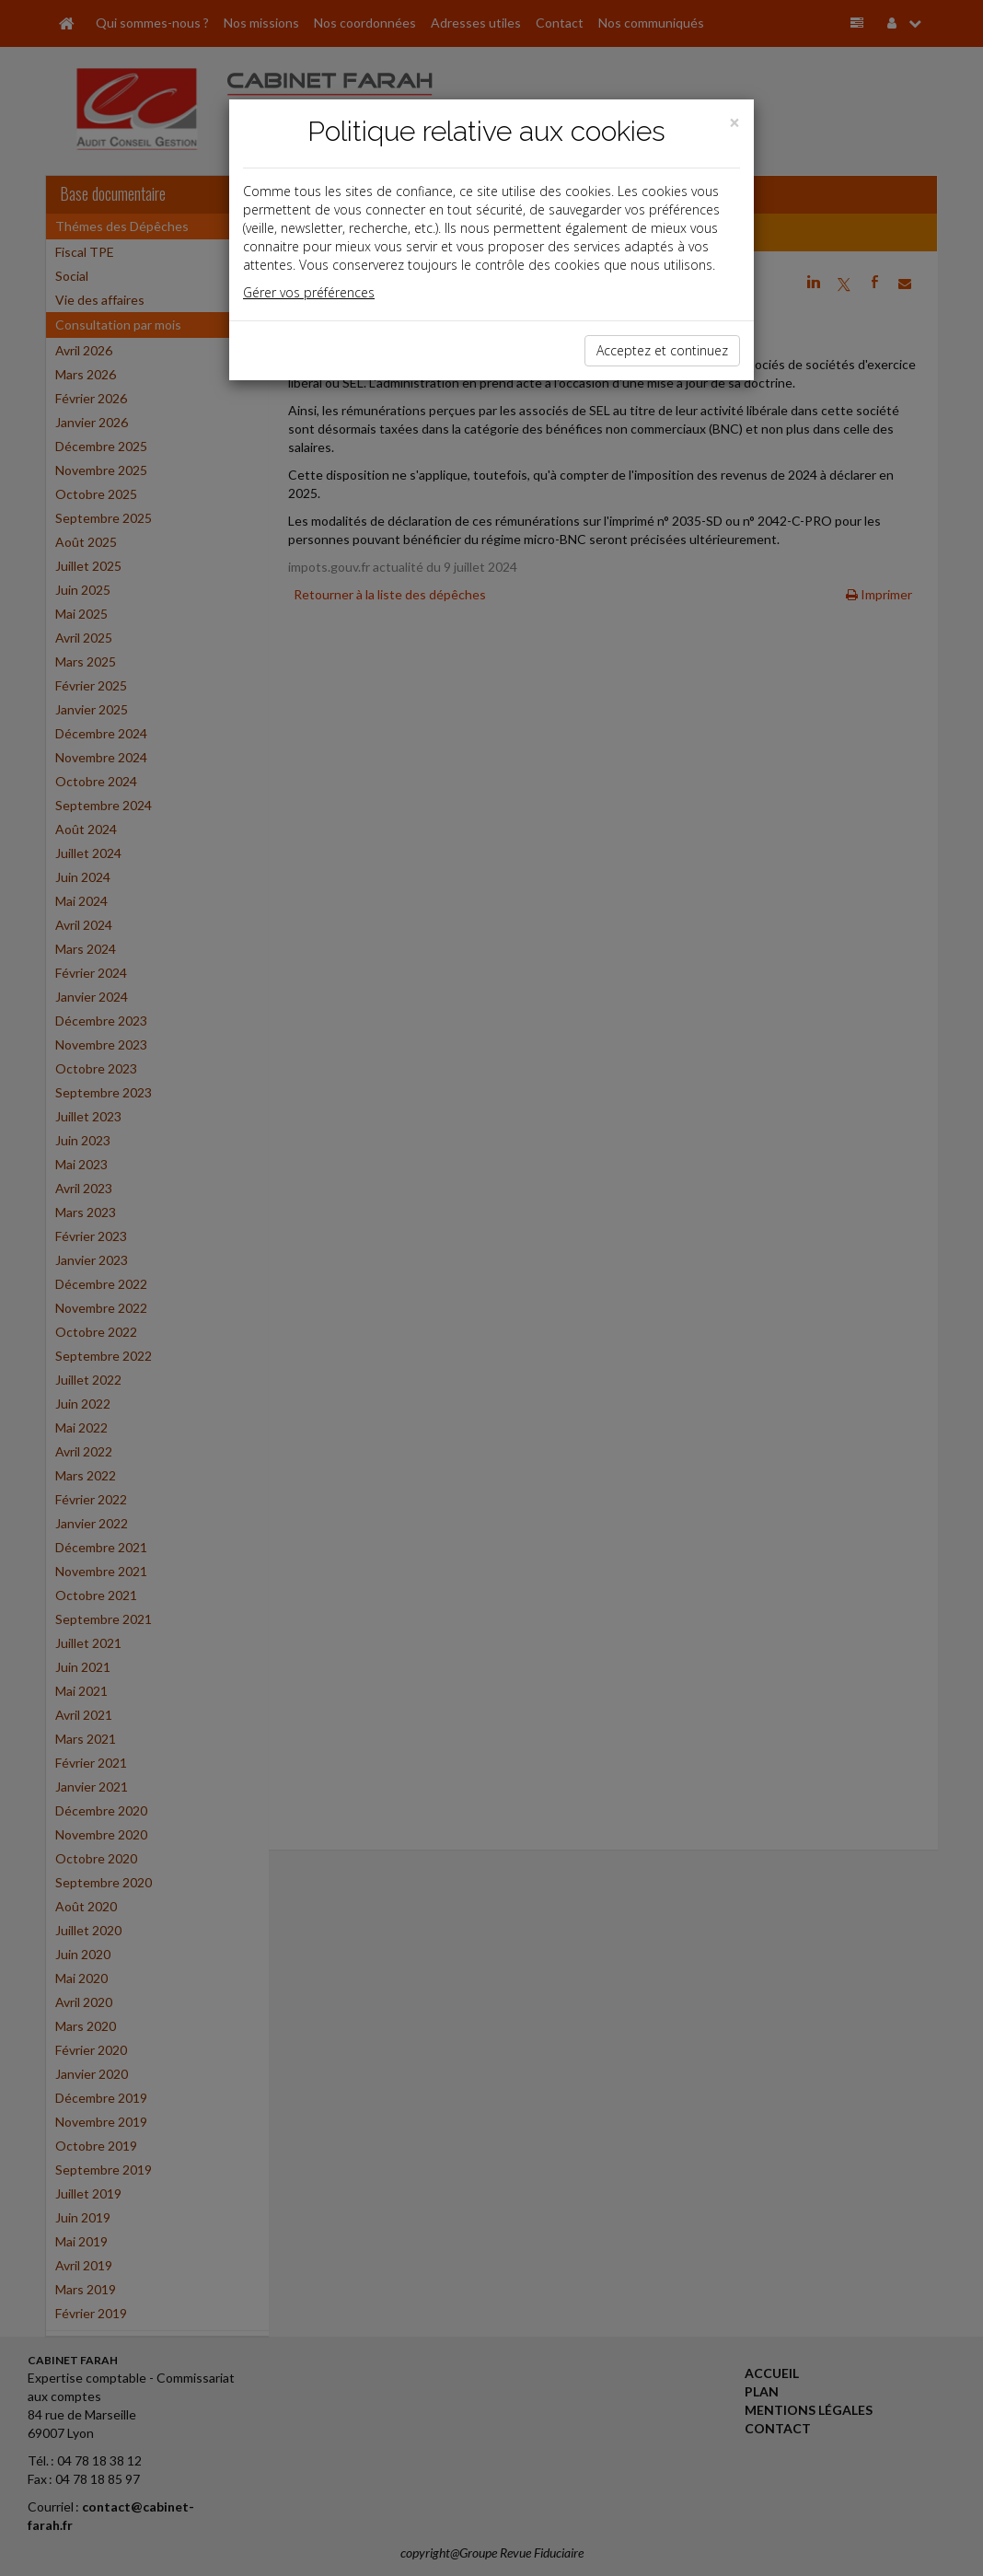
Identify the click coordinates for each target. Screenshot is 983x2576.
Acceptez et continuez (662, 350)
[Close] (734, 123)
